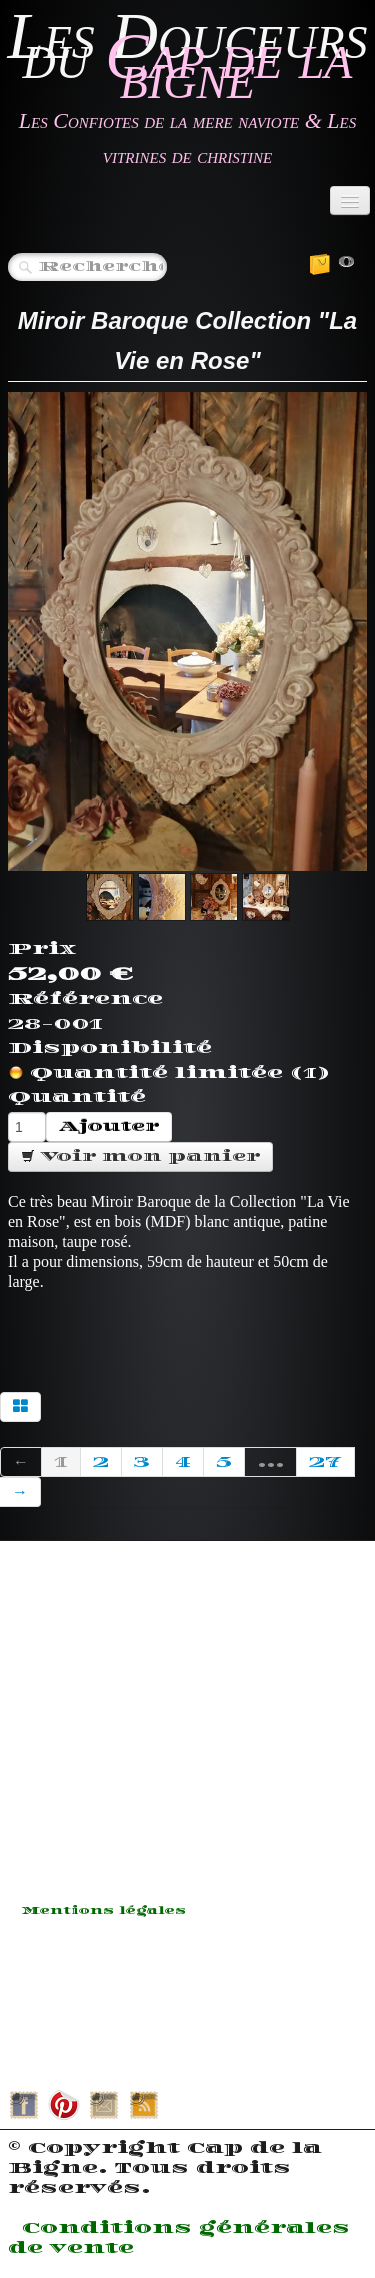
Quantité (77, 1097)
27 (325, 1462)
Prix (42, 949)
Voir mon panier (140, 1156)
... (270, 1462)
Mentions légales (104, 1911)
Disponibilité (110, 1048)
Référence (85, 999)
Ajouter (109, 1126)
